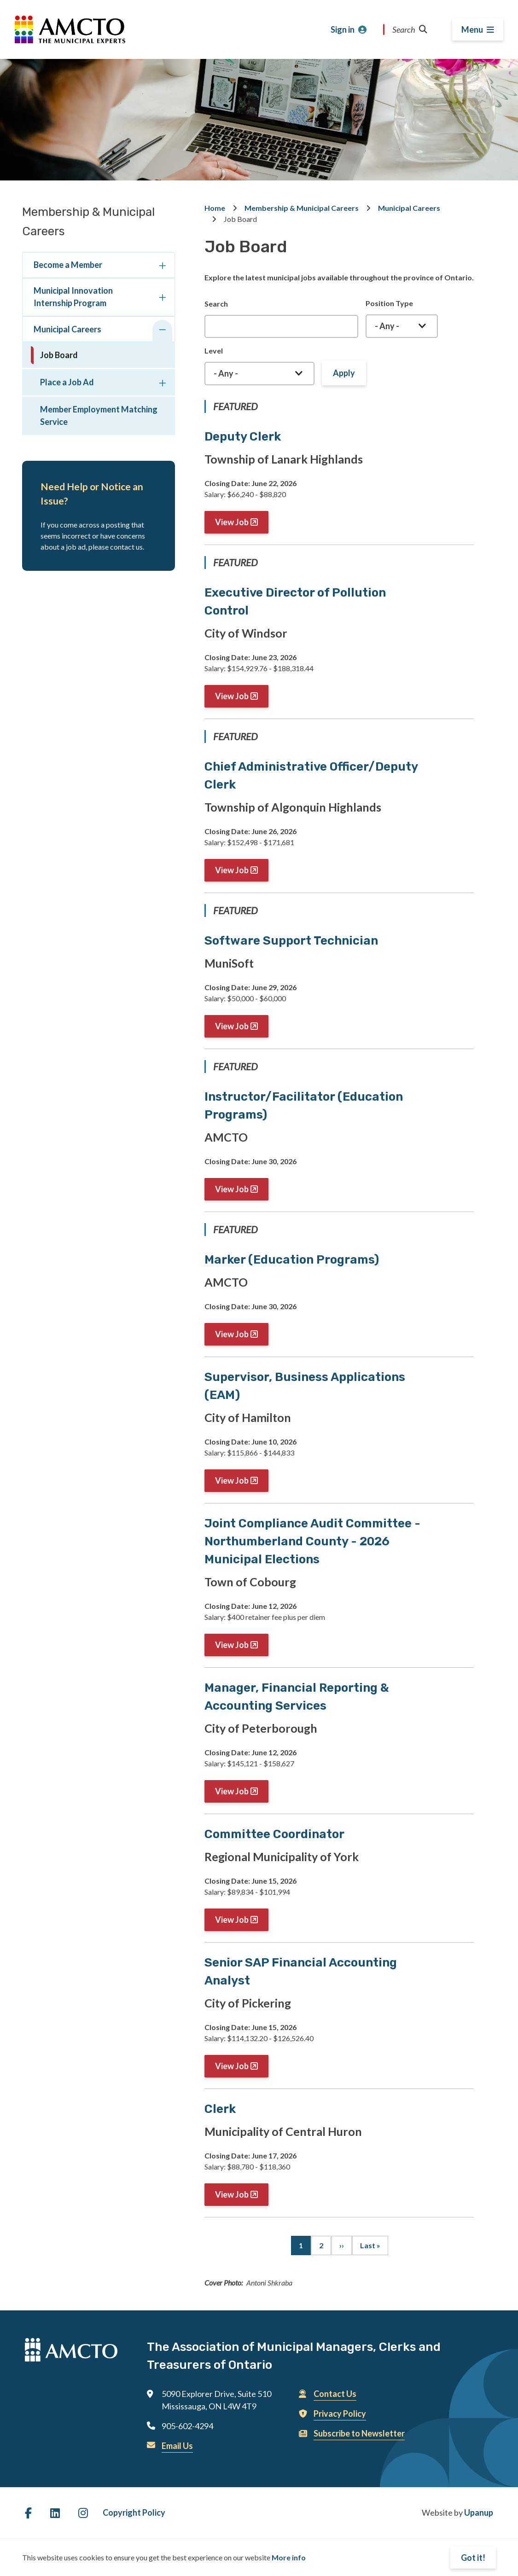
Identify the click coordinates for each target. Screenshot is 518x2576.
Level (213, 350)
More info (289, 2557)
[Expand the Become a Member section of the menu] (162, 267)
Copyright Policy (134, 2512)
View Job (232, 522)
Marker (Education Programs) (291, 1260)
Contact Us (335, 2394)
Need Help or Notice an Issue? (92, 494)
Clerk (220, 2109)
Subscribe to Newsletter (359, 2433)
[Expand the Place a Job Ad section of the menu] (162, 384)
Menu (472, 29)
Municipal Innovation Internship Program (73, 296)
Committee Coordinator (274, 1834)
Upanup (478, 2512)
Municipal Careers (67, 329)
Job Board (59, 355)
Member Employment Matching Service (98, 415)
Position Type (389, 303)
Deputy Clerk (242, 436)
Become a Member (68, 265)
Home (214, 207)
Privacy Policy (340, 2413)
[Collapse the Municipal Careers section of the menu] (162, 331)
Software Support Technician (291, 941)
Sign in (343, 29)
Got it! (473, 2558)
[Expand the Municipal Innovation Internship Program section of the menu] (162, 299)
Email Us (177, 2446)
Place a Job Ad (67, 382)
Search (409, 29)
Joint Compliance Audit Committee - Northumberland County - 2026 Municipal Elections (312, 1541)
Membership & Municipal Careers (301, 207)
